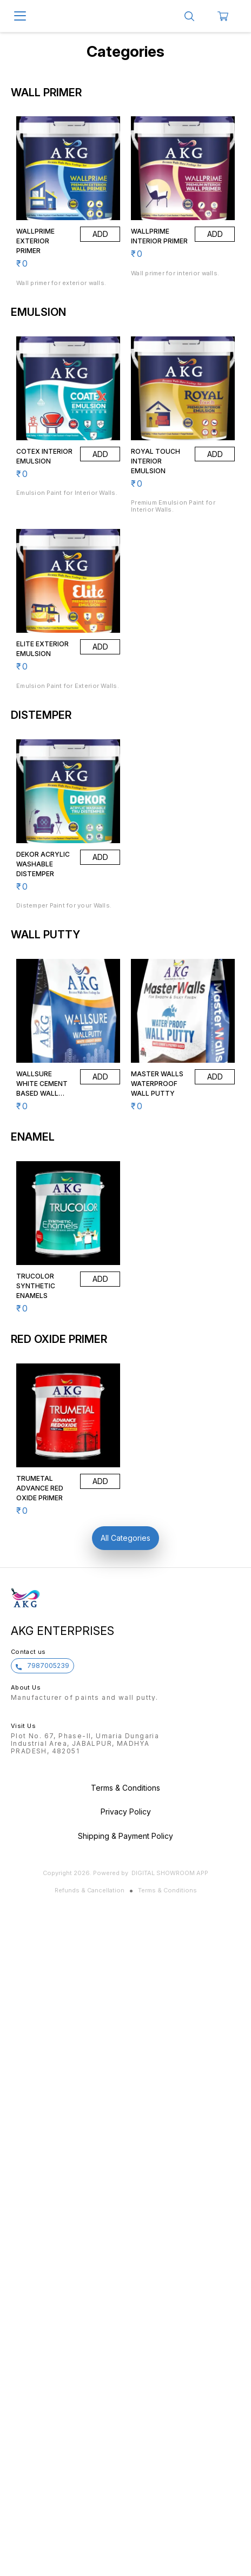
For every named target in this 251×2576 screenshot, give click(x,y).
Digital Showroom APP (169, 1873)
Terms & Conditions (167, 1890)
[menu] (20, 16)
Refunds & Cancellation (89, 1890)
